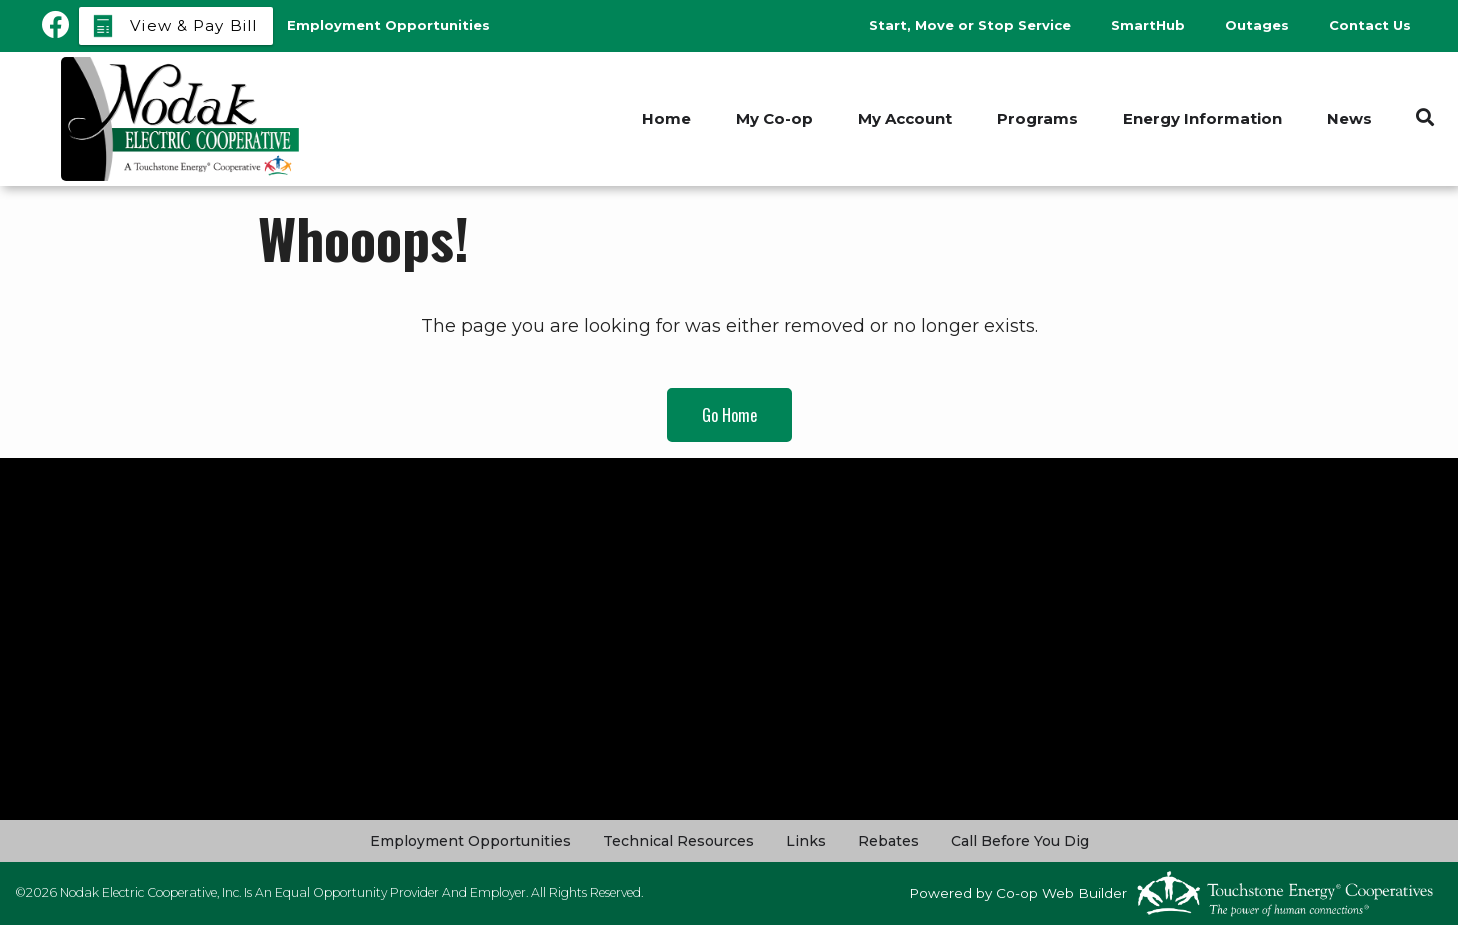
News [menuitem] (1349, 118)
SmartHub (1148, 25)
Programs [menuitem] (1037, 118)
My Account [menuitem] (905, 118)
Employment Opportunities (470, 841)
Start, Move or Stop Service (970, 25)
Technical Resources (678, 841)
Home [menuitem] (666, 118)
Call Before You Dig (1020, 841)
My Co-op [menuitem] (774, 118)
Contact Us (1370, 25)
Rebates (888, 841)
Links (806, 841)
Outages (1257, 25)
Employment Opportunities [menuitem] (388, 25)
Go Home (729, 415)
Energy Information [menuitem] (1202, 118)
